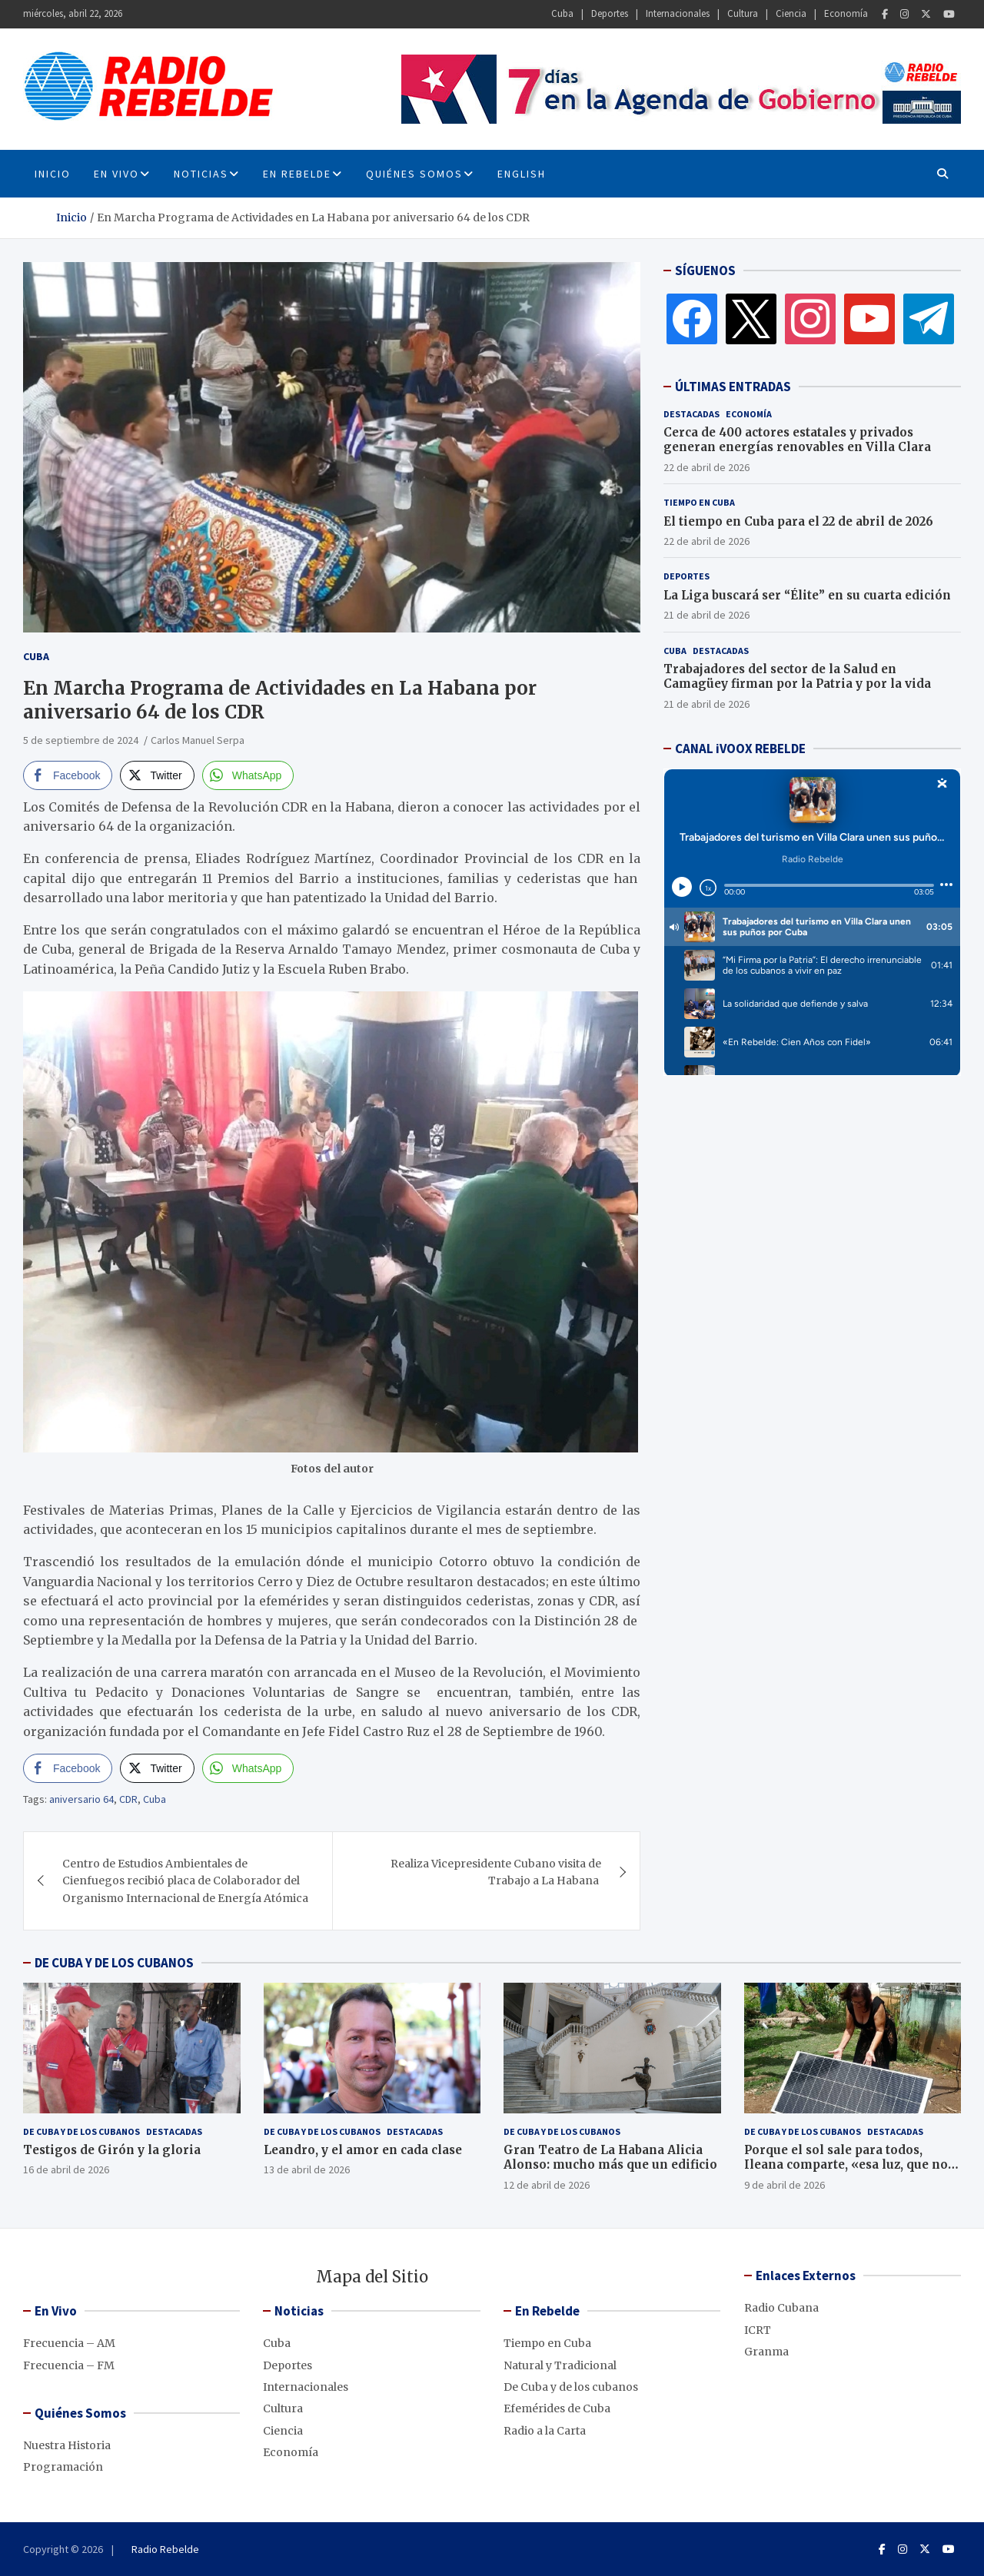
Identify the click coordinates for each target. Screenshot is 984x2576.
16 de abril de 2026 (66, 2169)
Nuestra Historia (67, 2445)
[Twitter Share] (157, 775)
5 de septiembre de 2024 (80, 740)
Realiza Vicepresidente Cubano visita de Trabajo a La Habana (496, 1872)
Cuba (562, 13)
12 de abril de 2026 (547, 2185)
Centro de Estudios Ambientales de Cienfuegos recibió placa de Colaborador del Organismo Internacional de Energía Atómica (185, 1881)
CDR (128, 1799)
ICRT (757, 2330)
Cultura (742, 13)
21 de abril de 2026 (706, 615)
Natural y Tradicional (560, 2365)
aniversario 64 (81, 1799)
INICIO (53, 174)
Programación (63, 2467)
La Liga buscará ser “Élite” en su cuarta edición (807, 595)
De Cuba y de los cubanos (81, 2131)
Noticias (201, 174)
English (521, 174)
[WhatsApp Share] (248, 775)
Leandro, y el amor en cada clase (363, 2150)
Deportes (609, 13)
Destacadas (691, 414)
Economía (846, 13)
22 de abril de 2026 (706, 467)
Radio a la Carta (545, 2431)
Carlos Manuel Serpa (197, 740)
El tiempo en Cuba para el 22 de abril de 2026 (798, 521)
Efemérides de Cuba (557, 2408)
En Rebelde (297, 174)
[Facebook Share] (67, 775)
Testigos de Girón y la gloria (112, 2150)
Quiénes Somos (414, 174)
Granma (766, 2352)
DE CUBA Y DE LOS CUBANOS (114, 1962)
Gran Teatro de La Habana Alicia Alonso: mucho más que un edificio (610, 2158)
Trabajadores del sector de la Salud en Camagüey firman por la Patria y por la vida (797, 677)
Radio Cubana (781, 2308)
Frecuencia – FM (69, 2365)
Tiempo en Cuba (699, 502)
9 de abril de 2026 (784, 2185)
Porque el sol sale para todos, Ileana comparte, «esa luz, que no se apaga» (846, 2165)
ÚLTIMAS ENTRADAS (733, 386)
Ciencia (791, 13)
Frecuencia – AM (69, 2343)
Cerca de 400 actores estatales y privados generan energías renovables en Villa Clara (797, 440)
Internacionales (678, 13)
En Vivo (116, 174)
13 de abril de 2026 (307, 2169)
